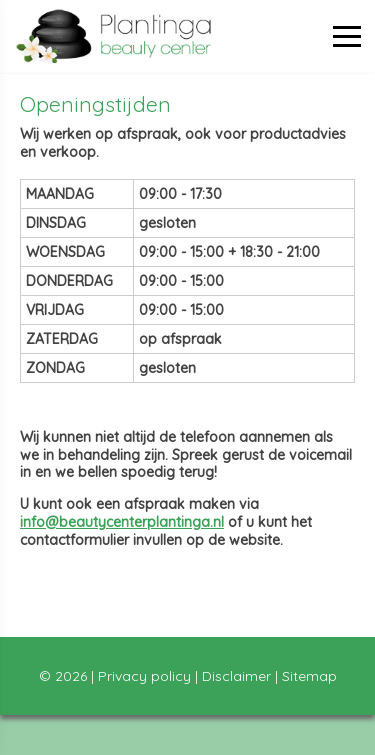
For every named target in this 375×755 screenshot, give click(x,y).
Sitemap (309, 676)
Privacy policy (144, 676)
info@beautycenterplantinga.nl (122, 522)
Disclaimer (236, 676)
